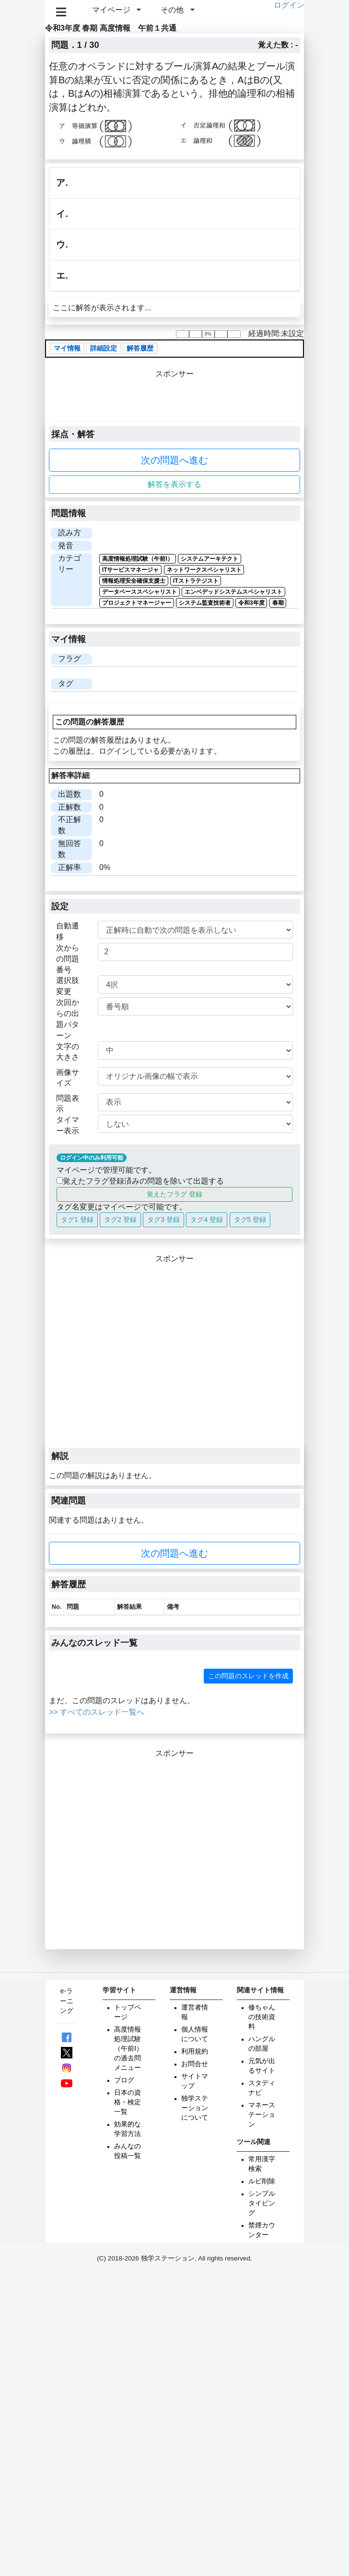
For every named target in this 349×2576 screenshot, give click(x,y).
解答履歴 (140, 348)
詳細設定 (103, 348)
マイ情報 (67, 348)
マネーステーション (261, 2114)
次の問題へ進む (174, 460)
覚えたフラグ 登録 (174, 1194)
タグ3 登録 (163, 1219)
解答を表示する (174, 484)
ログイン (289, 5)
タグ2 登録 (120, 1219)
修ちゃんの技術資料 (261, 2017)
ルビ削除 (261, 2181)
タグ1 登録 (77, 1219)
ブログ (124, 2080)
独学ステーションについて (194, 2108)
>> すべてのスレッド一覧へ (96, 1712)
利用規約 (194, 2051)
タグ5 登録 (250, 1219)
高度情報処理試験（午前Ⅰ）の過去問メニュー (128, 2048)
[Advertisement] (135, 1354)
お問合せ (194, 2064)
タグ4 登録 (206, 1219)
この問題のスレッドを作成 (248, 1676)
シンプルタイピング (261, 2203)
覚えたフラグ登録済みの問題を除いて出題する (140, 1181)
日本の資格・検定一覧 (127, 2102)
